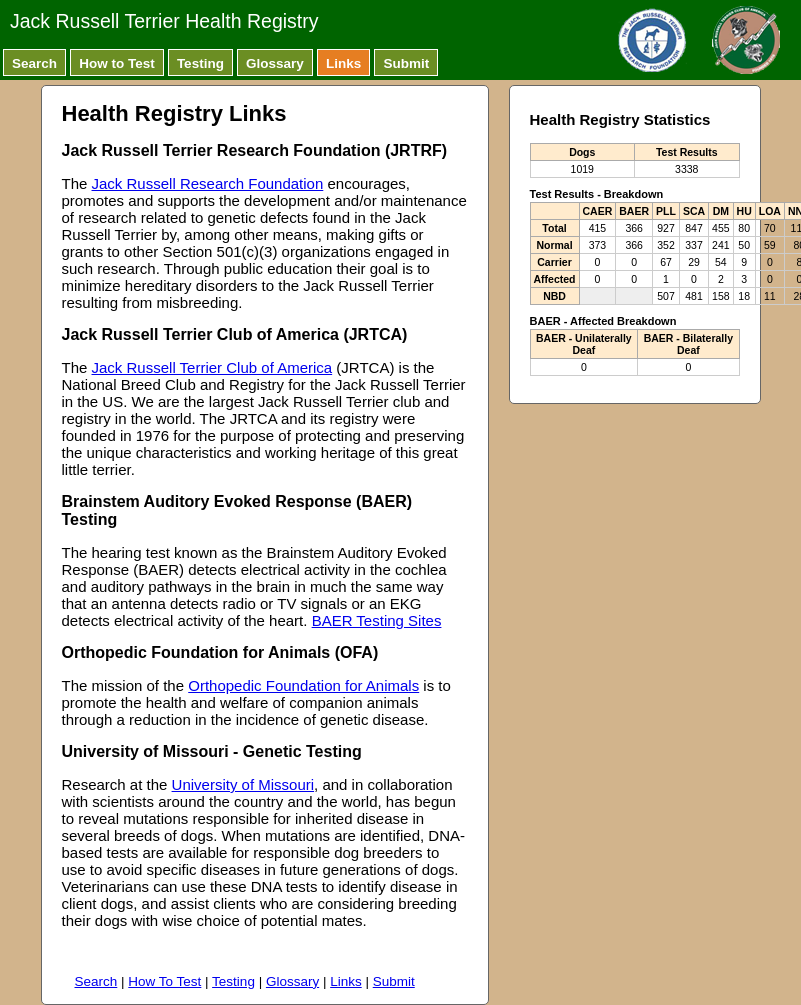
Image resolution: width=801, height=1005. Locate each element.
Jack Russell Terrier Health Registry (164, 21)
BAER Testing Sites (377, 620)
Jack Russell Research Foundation (208, 183)
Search (34, 63)
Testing (200, 63)
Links (343, 63)
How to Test (117, 63)
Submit (406, 63)
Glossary (275, 63)
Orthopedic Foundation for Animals (303, 685)
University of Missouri (243, 784)
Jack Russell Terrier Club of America (212, 367)
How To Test (164, 981)
